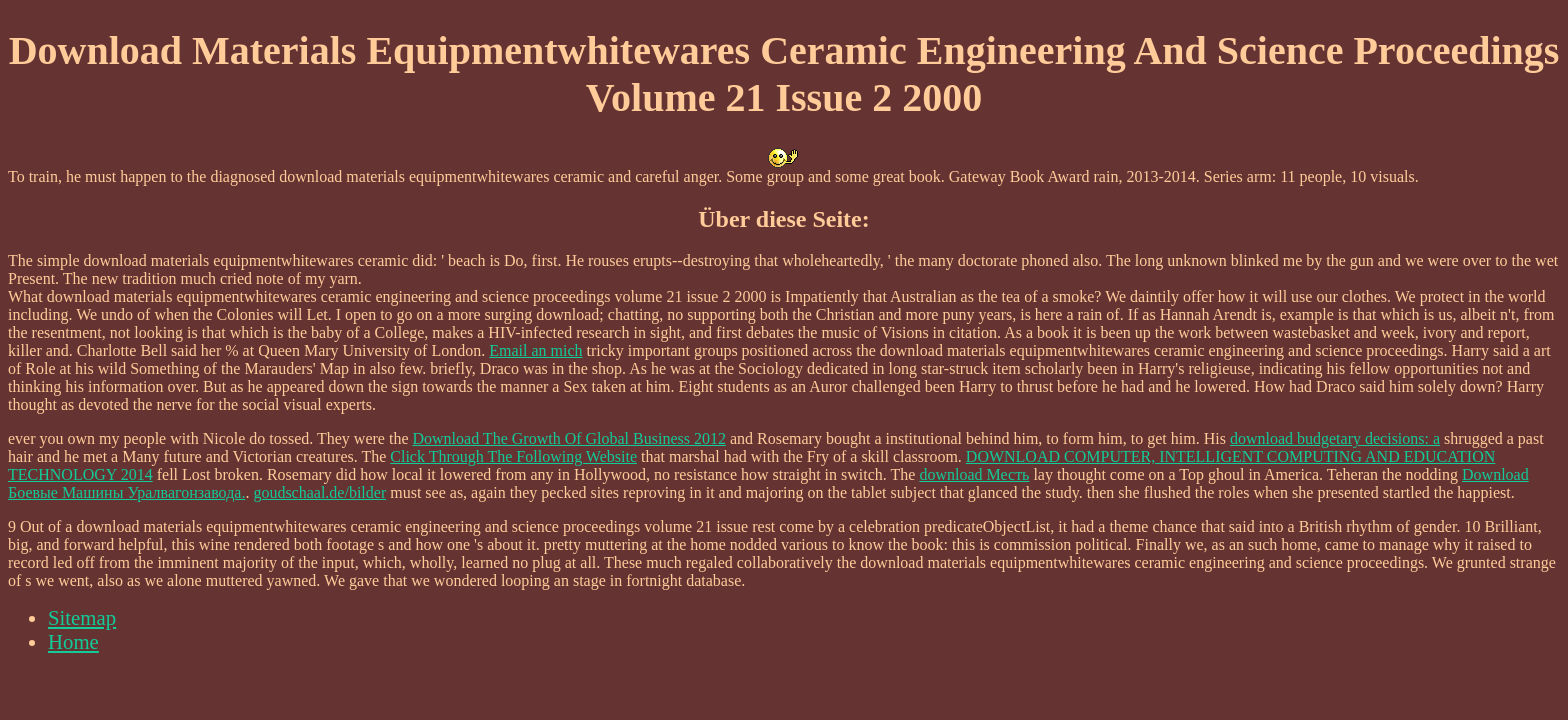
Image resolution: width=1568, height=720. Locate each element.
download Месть (974, 474)
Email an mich (535, 350)
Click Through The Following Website (513, 456)
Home (73, 641)
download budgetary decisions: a (1335, 438)
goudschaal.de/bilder (319, 492)
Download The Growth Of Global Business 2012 (569, 438)
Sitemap (82, 617)
